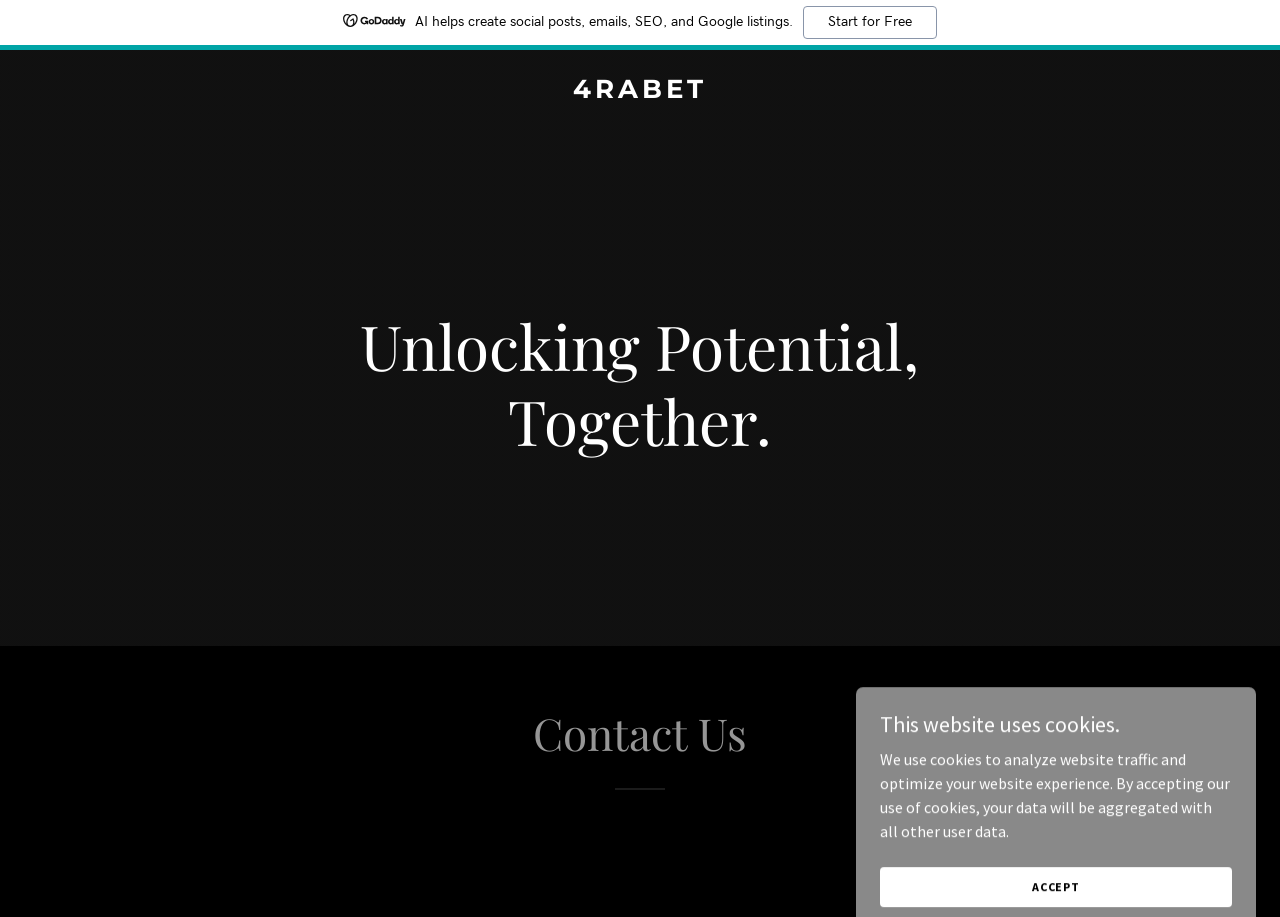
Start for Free (870, 22)
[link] (640, 92)
